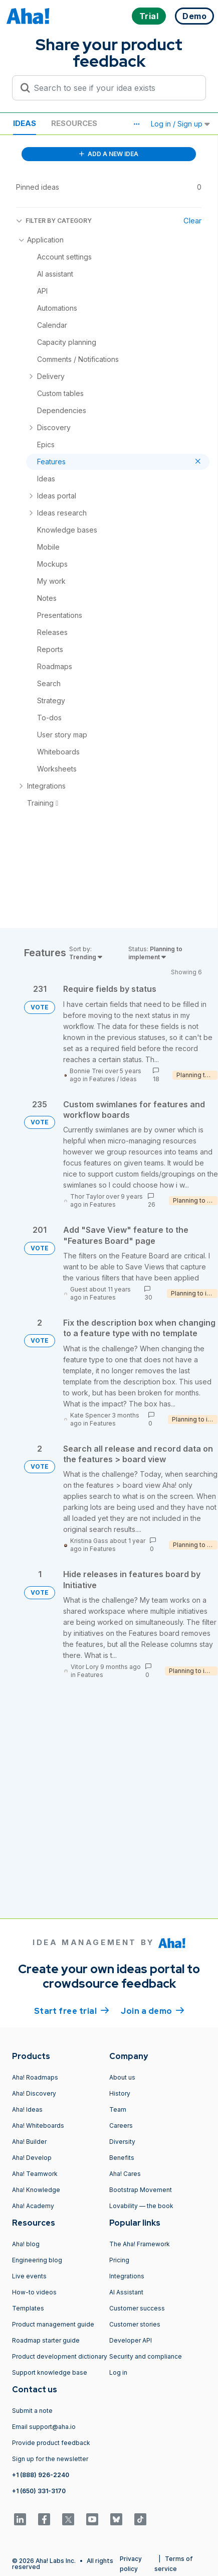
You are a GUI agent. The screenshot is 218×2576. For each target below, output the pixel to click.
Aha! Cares (125, 2173)
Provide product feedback (51, 2442)
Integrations (126, 2276)
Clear (192, 220)
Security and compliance (145, 2356)
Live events (29, 2276)
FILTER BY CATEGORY (54, 220)
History (119, 2093)
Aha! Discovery (34, 2093)
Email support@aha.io (44, 2426)
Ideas (24, 123)
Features (102, 1079)
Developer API (130, 2340)
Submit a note (32, 2410)
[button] (136, 124)
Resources (74, 123)
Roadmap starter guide (46, 2340)
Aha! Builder (29, 2141)
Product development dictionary (59, 2356)
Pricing (119, 2260)
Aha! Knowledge (36, 2190)
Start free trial (71, 2010)
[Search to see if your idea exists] (113, 88)
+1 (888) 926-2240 (40, 2475)
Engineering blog (37, 2260)
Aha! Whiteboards (38, 2125)
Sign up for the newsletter (50, 2459)
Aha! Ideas (27, 2109)
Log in (118, 2372)
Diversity (122, 2141)
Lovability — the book (141, 2206)
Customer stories (134, 2324)
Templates (28, 2308)
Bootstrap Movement (140, 2190)
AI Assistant (126, 2292)
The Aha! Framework (139, 2244)
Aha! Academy (33, 2206)
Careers (121, 2125)
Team (117, 2109)
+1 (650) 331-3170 (39, 2491)
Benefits (121, 2157)
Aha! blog (26, 2244)
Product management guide (53, 2324)
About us (122, 2077)
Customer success (137, 2308)
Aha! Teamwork (35, 2173)
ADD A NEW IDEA (108, 154)
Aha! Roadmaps (35, 2077)
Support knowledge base (49, 2372)
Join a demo (152, 2010)
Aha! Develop (32, 2157)
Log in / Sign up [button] (180, 123)
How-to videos (34, 2292)
